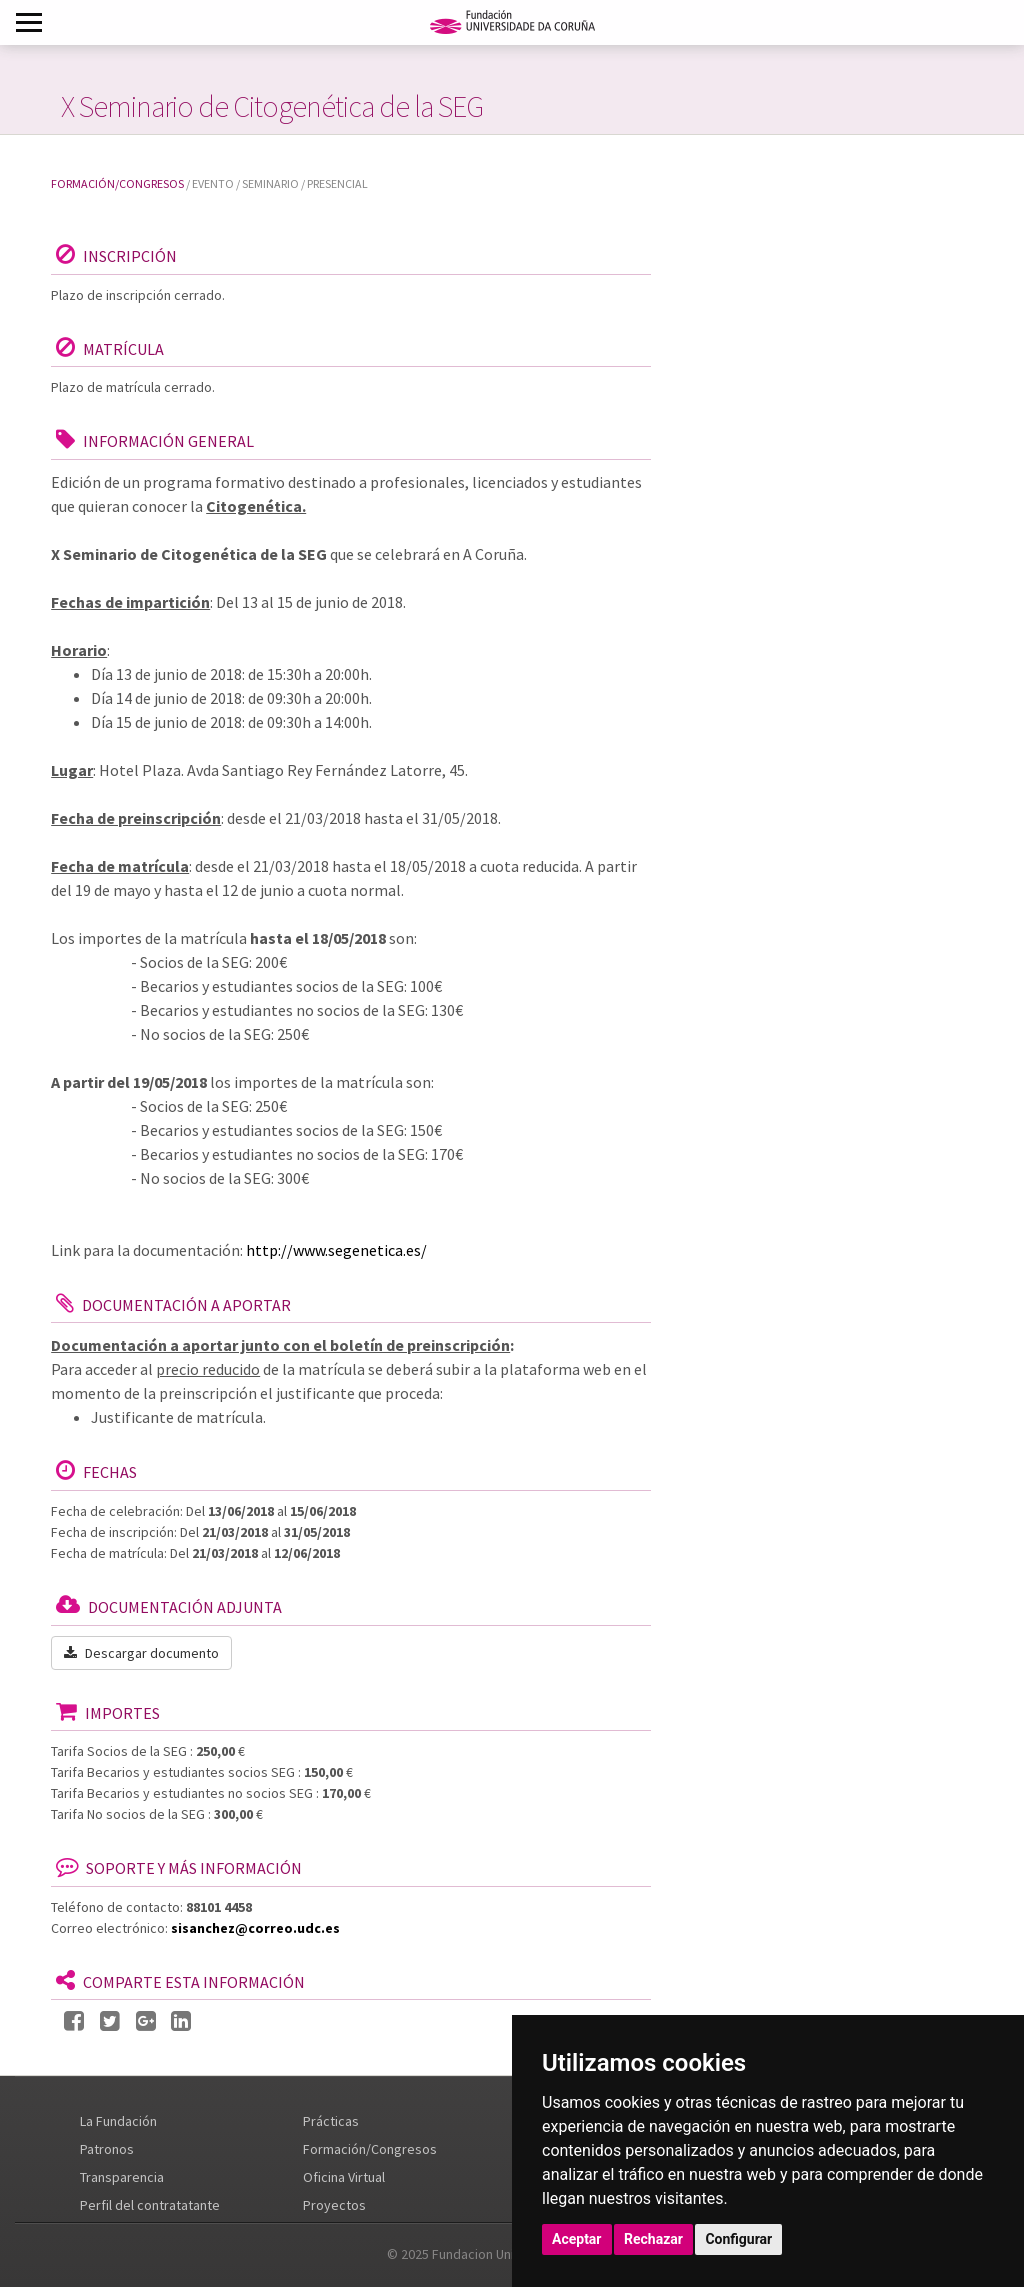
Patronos (107, 2149)
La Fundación (118, 2121)
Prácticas (331, 2121)
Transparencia (122, 2177)
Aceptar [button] (577, 2239)
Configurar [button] (738, 2239)
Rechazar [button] (653, 2239)
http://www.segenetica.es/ (336, 1250)
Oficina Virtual (344, 2177)
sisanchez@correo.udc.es (255, 1928)
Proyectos (334, 2205)
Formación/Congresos (117, 183)
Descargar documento (141, 1653)
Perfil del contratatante (150, 2205)
